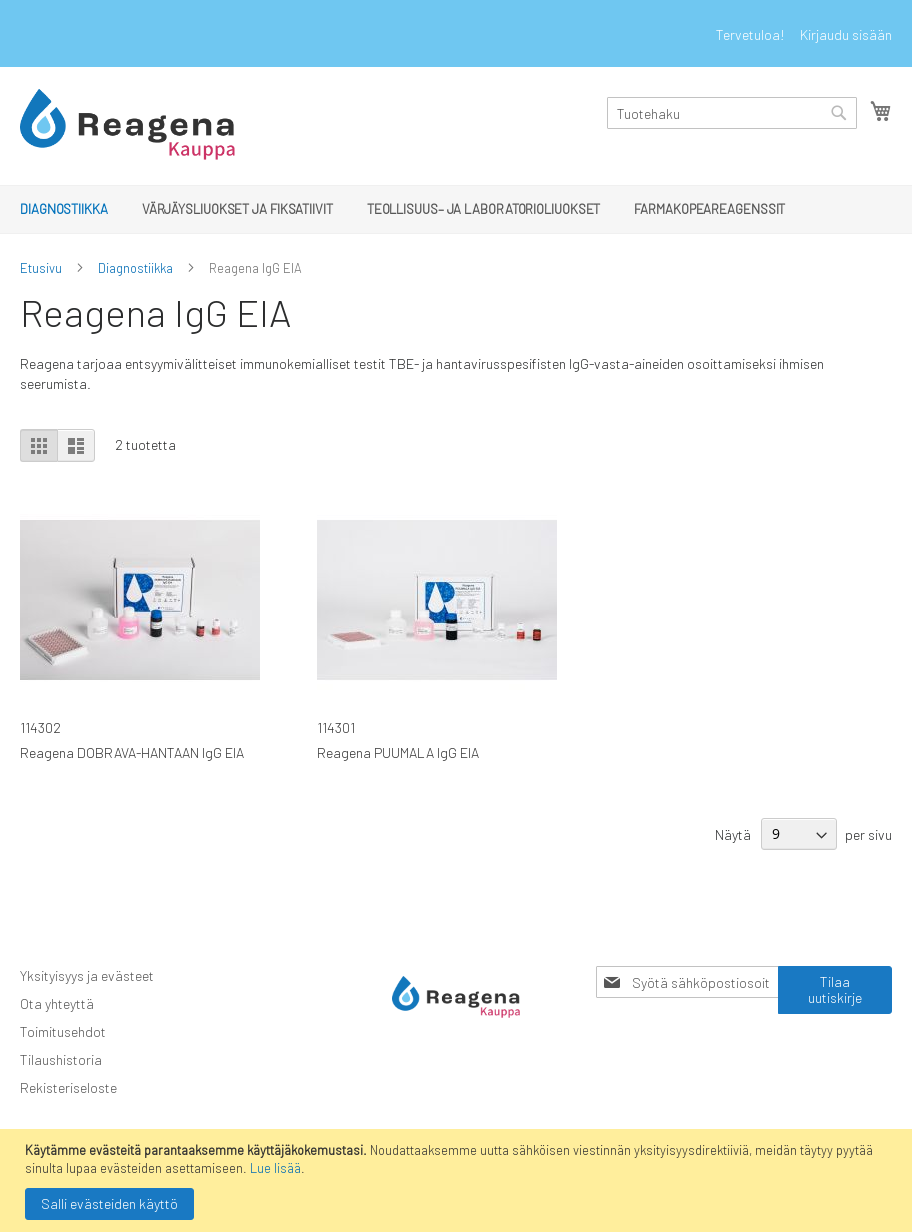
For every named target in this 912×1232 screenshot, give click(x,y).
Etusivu (41, 268)
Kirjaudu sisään (846, 34)
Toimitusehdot (63, 1031)
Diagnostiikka (135, 268)
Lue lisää (275, 1168)
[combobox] (732, 113)
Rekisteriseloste (68, 1087)
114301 (336, 727)
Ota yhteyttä (57, 1003)
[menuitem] (64, 209)
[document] (458, 1180)
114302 (40, 727)
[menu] (456, 209)
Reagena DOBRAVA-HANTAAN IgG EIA (132, 752)
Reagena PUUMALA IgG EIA (398, 752)
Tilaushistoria (61, 1059)
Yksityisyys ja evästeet (87, 975)
